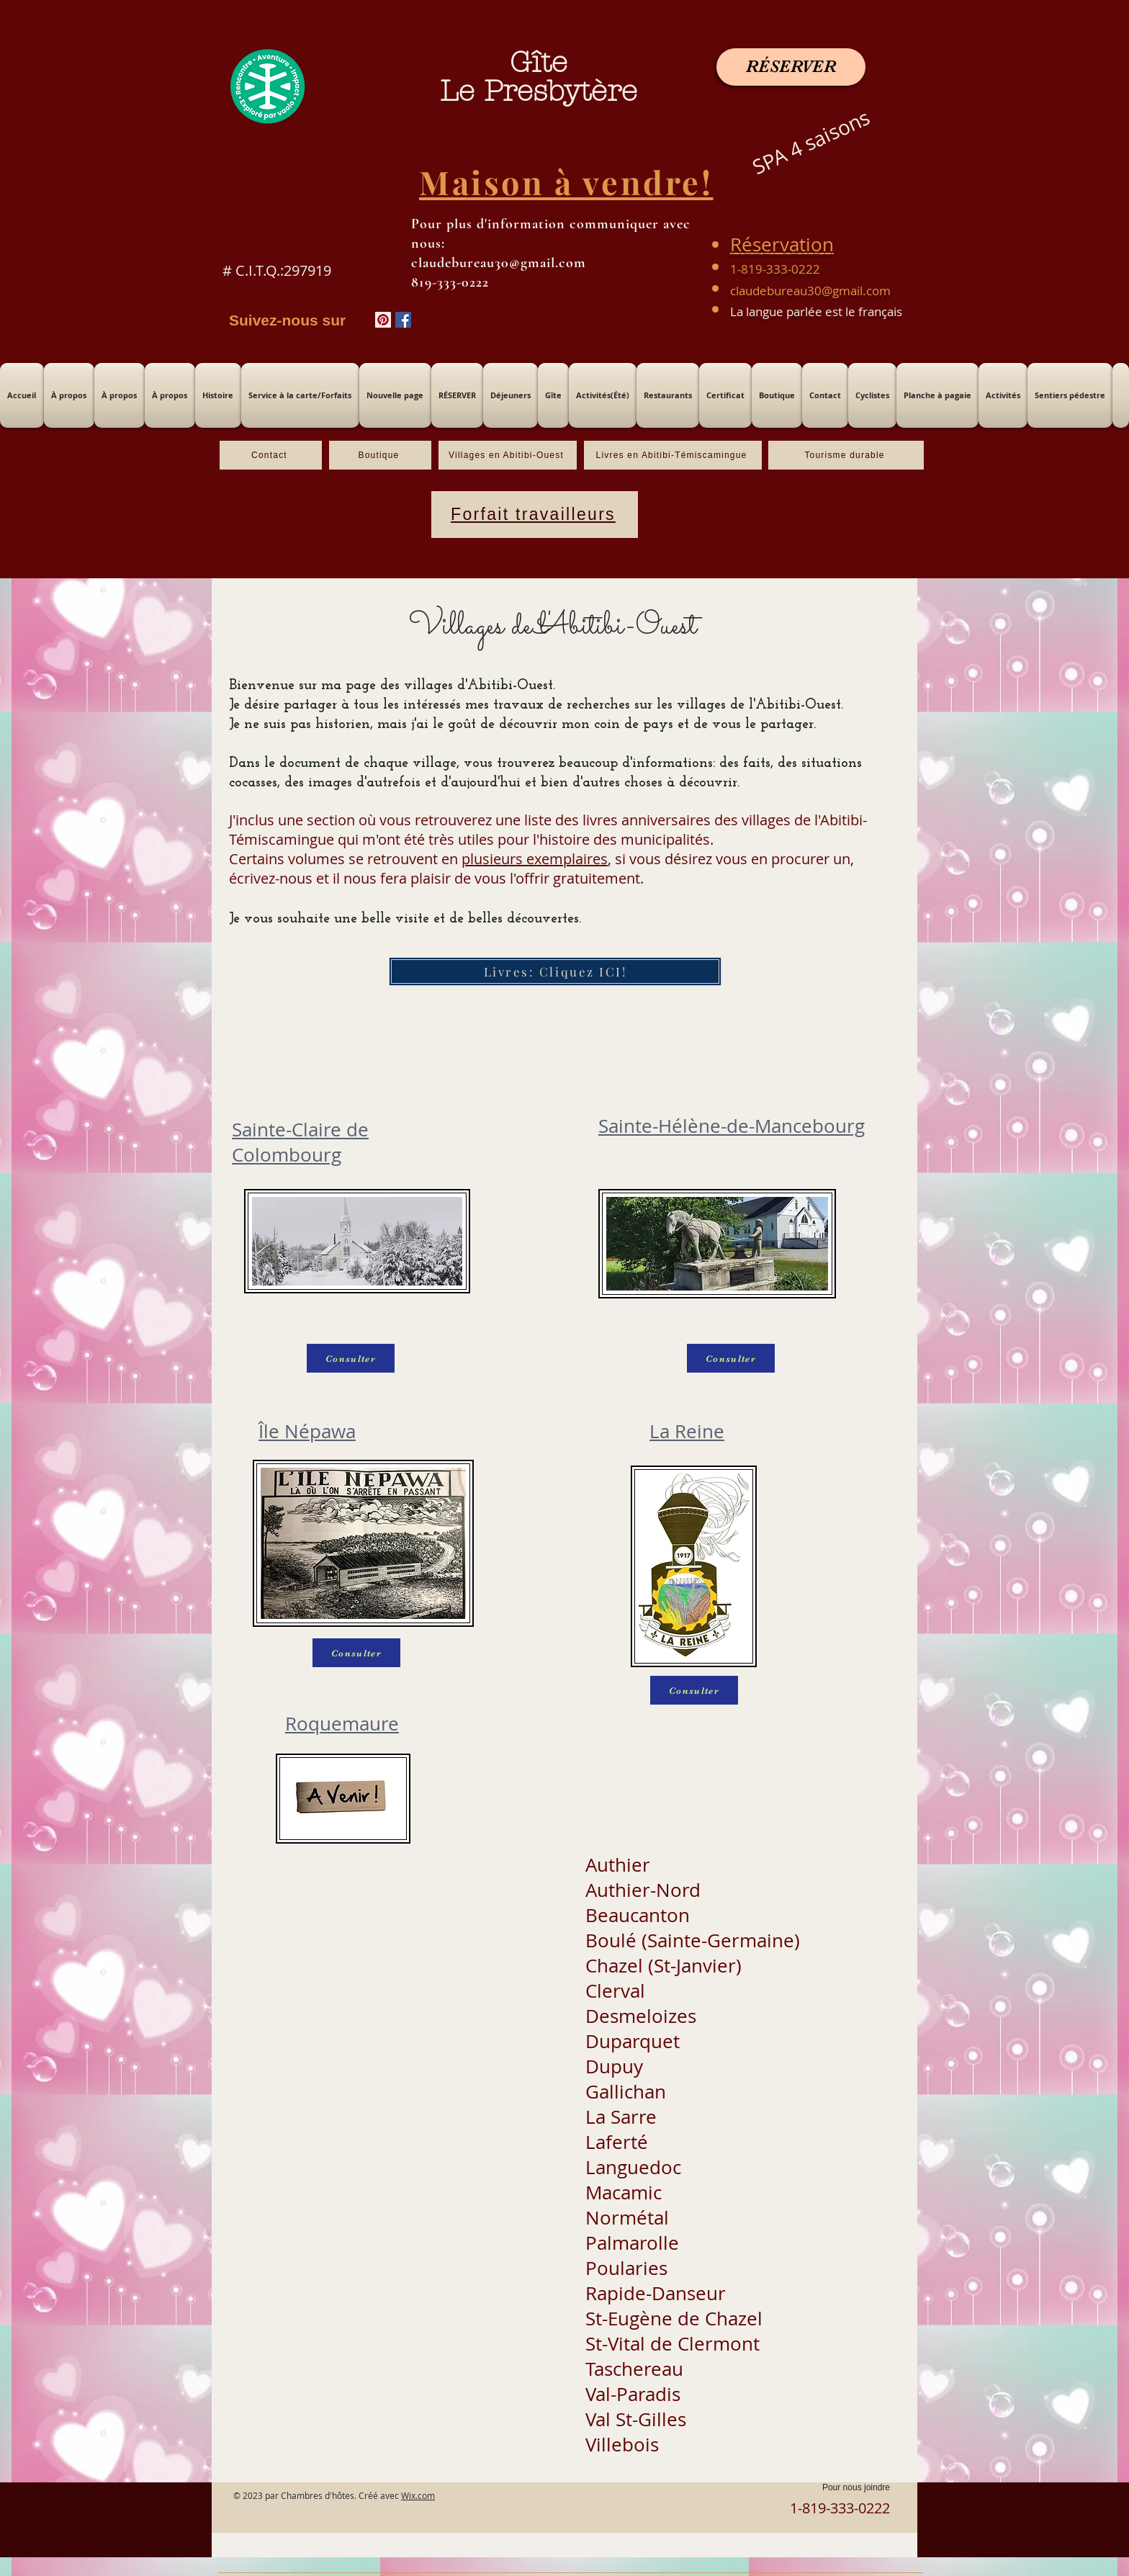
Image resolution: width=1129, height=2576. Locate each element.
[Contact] (271, 455)
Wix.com (418, 2495)
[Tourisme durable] (846, 455)
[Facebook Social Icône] (403, 320)
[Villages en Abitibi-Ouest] (507, 455)
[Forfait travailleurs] (534, 514)
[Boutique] (380, 455)
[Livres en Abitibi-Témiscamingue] (673, 455)
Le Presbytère (538, 91)
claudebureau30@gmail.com (810, 290)
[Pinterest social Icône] (383, 320)
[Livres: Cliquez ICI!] (555, 971)
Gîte (538, 62)
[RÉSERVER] (790, 67)
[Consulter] (351, 1358)
